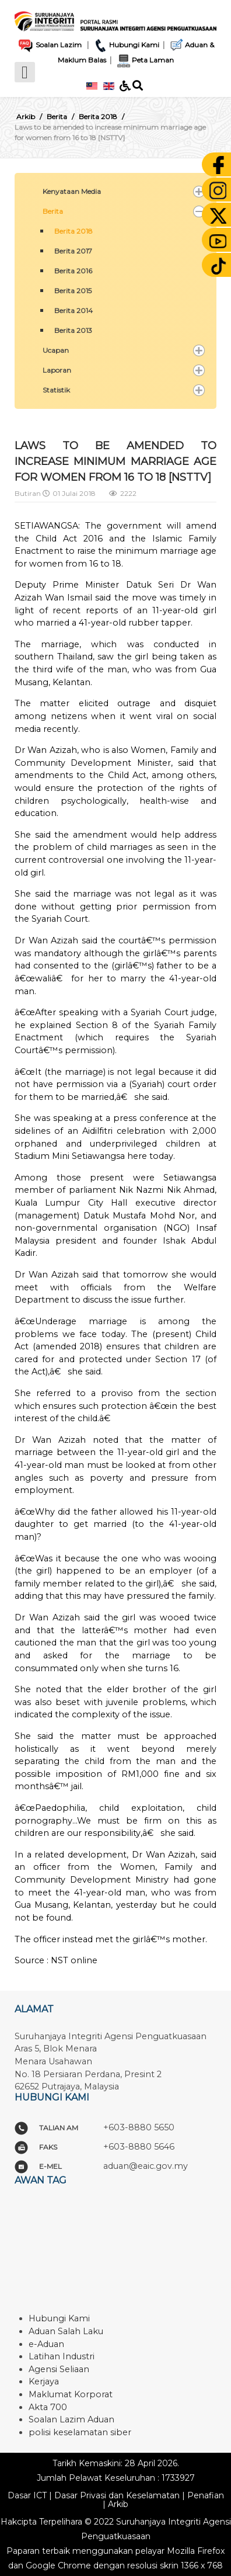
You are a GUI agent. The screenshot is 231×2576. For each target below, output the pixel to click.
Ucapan (56, 350)
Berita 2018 (73, 231)
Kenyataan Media (72, 191)
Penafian (205, 2495)
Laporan (57, 370)
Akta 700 (48, 2407)
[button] (199, 192)
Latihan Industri (61, 2356)
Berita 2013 (73, 330)
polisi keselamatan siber (80, 2432)
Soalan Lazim (49, 44)
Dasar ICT (27, 2495)
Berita (53, 211)
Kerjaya (44, 2381)
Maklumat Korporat (71, 2394)
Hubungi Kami (125, 44)
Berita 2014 (73, 310)
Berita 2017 (73, 251)
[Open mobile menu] (25, 72)
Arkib (118, 2504)
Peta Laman (143, 59)
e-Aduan (46, 2344)
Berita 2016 (73, 270)
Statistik (56, 390)
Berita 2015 (73, 290)
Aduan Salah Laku (66, 2331)
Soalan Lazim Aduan (71, 2419)
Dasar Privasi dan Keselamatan (117, 2495)
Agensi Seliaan (59, 2369)
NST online (74, 1960)
